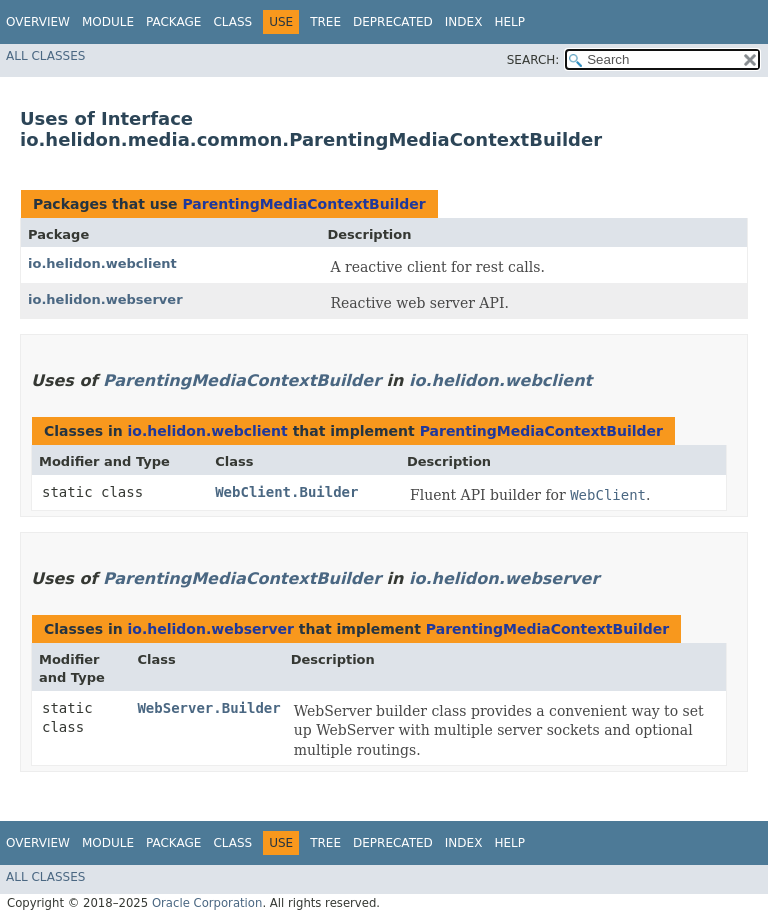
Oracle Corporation (207, 903)
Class (232, 22)
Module (108, 22)
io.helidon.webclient (102, 263)
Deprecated (393, 22)
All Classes (45, 56)
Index (464, 22)
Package (173, 22)
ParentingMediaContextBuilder (303, 204)
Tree (325, 22)
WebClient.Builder (286, 492)
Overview (38, 22)
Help (509, 22)
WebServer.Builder (208, 708)
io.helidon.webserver (105, 299)
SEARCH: (533, 60)
